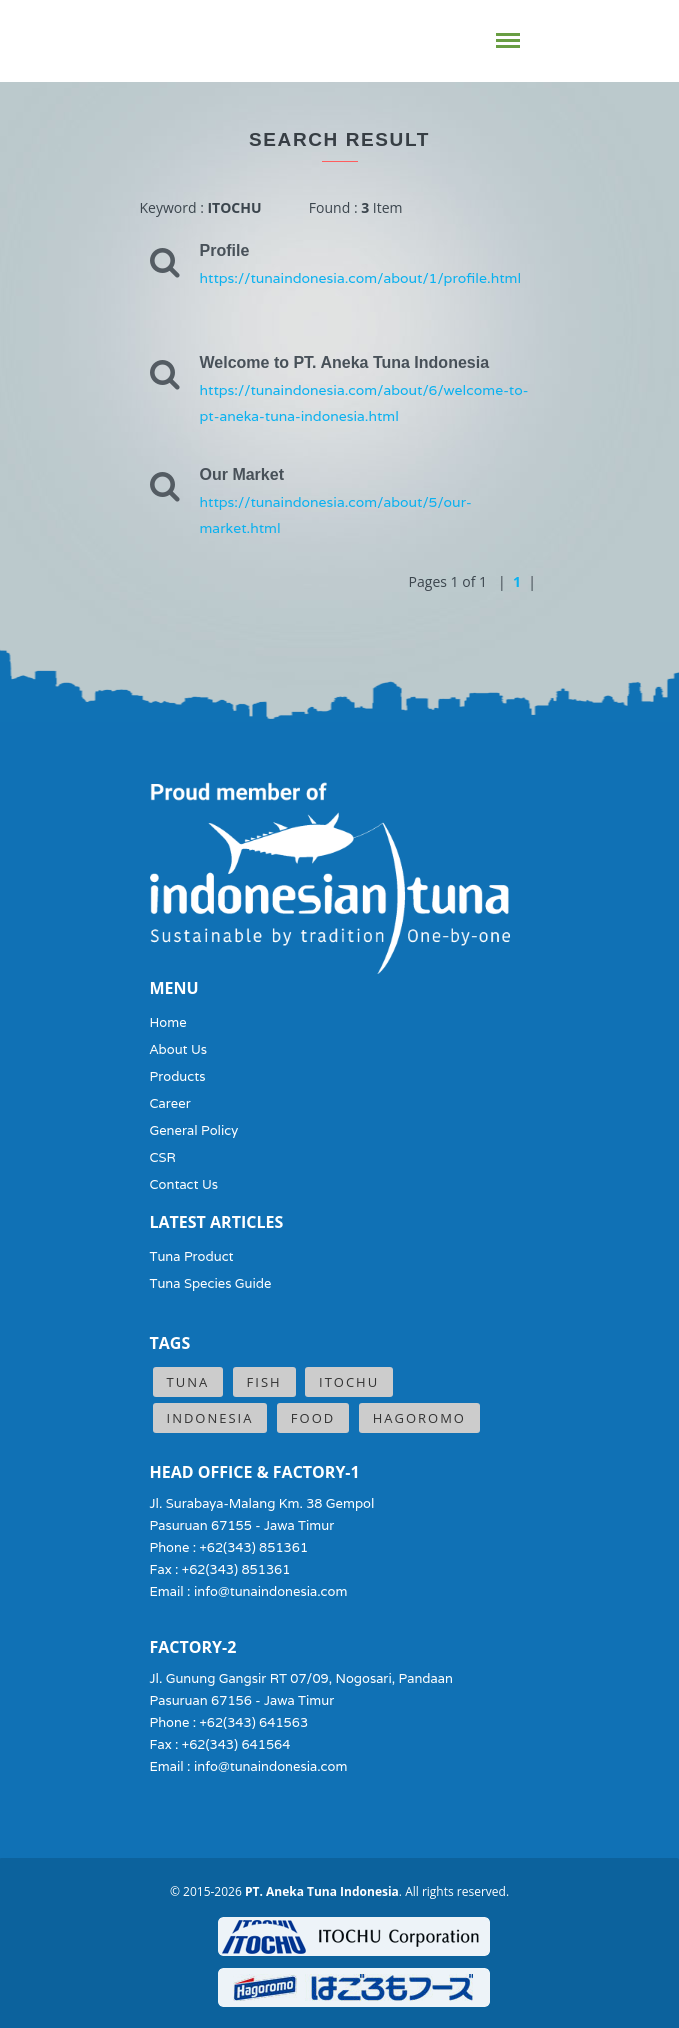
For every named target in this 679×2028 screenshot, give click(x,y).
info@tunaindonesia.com (271, 1591)
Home (168, 1022)
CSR (163, 1157)
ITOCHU (349, 1382)
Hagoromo (419, 1418)
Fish (264, 1382)
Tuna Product (192, 1256)
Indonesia (210, 1418)
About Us (179, 1049)
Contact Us (184, 1184)
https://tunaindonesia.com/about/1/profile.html (361, 278)
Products (178, 1076)
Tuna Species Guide (211, 1283)
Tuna (188, 1382)
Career (170, 1103)
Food (313, 1418)
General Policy (194, 1130)
